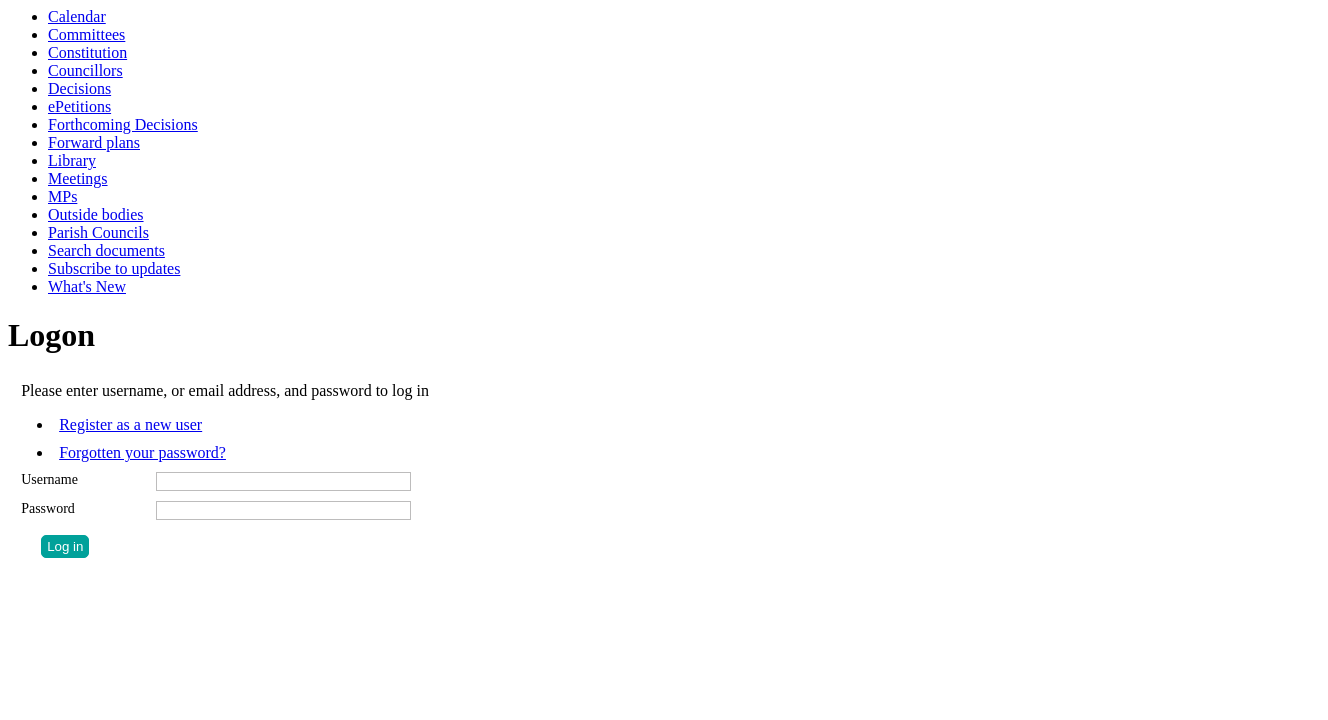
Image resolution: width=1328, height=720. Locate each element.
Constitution (87, 52)
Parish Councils (98, 232)
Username (49, 479)
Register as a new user (130, 424)
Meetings (78, 178)
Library (72, 160)
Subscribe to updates (114, 268)
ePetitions (79, 106)
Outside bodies (96, 214)
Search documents (106, 250)
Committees (86, 34)
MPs (62, 196)
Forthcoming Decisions (123, 124)
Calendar (77, 16)
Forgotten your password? (142, 452)
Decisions (79, 88)
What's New (87, 286)
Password (48, 508)
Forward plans (94, 142)
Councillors (85, 70)
